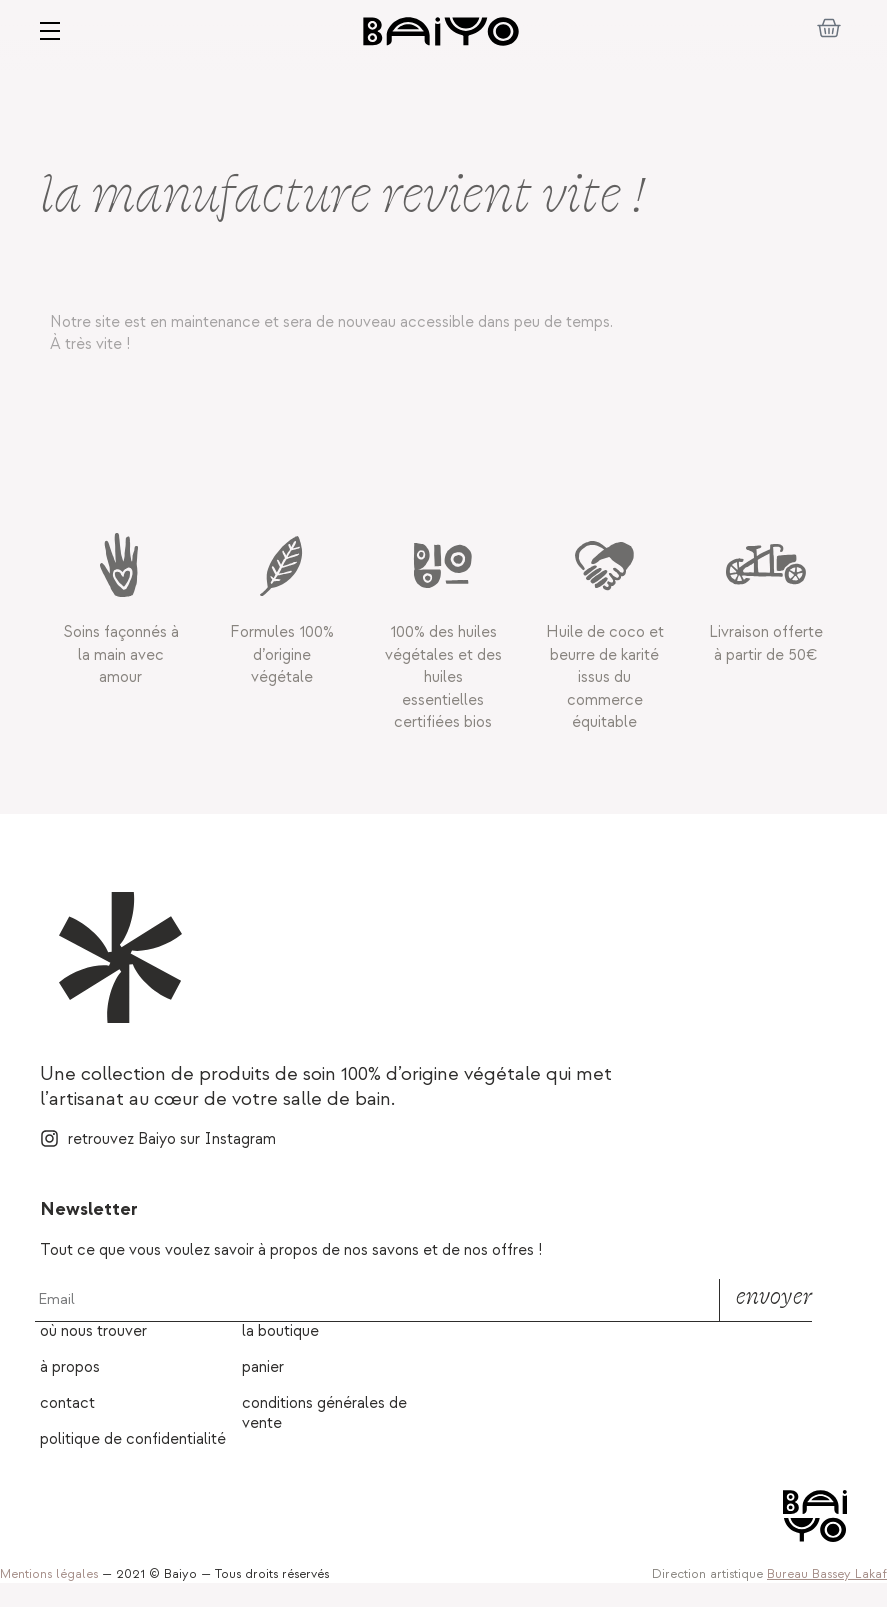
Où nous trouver (93, 1331)
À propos (70, 1367)
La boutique (280, 1331)
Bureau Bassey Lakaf (827, 1574)
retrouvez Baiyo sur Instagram (172, 1139)
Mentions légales (49, 1574)
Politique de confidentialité (133, 1439)
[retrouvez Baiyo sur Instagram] (49, 1138)
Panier (263, 1367)
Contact (67, 1403)
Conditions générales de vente (324, 1413)
